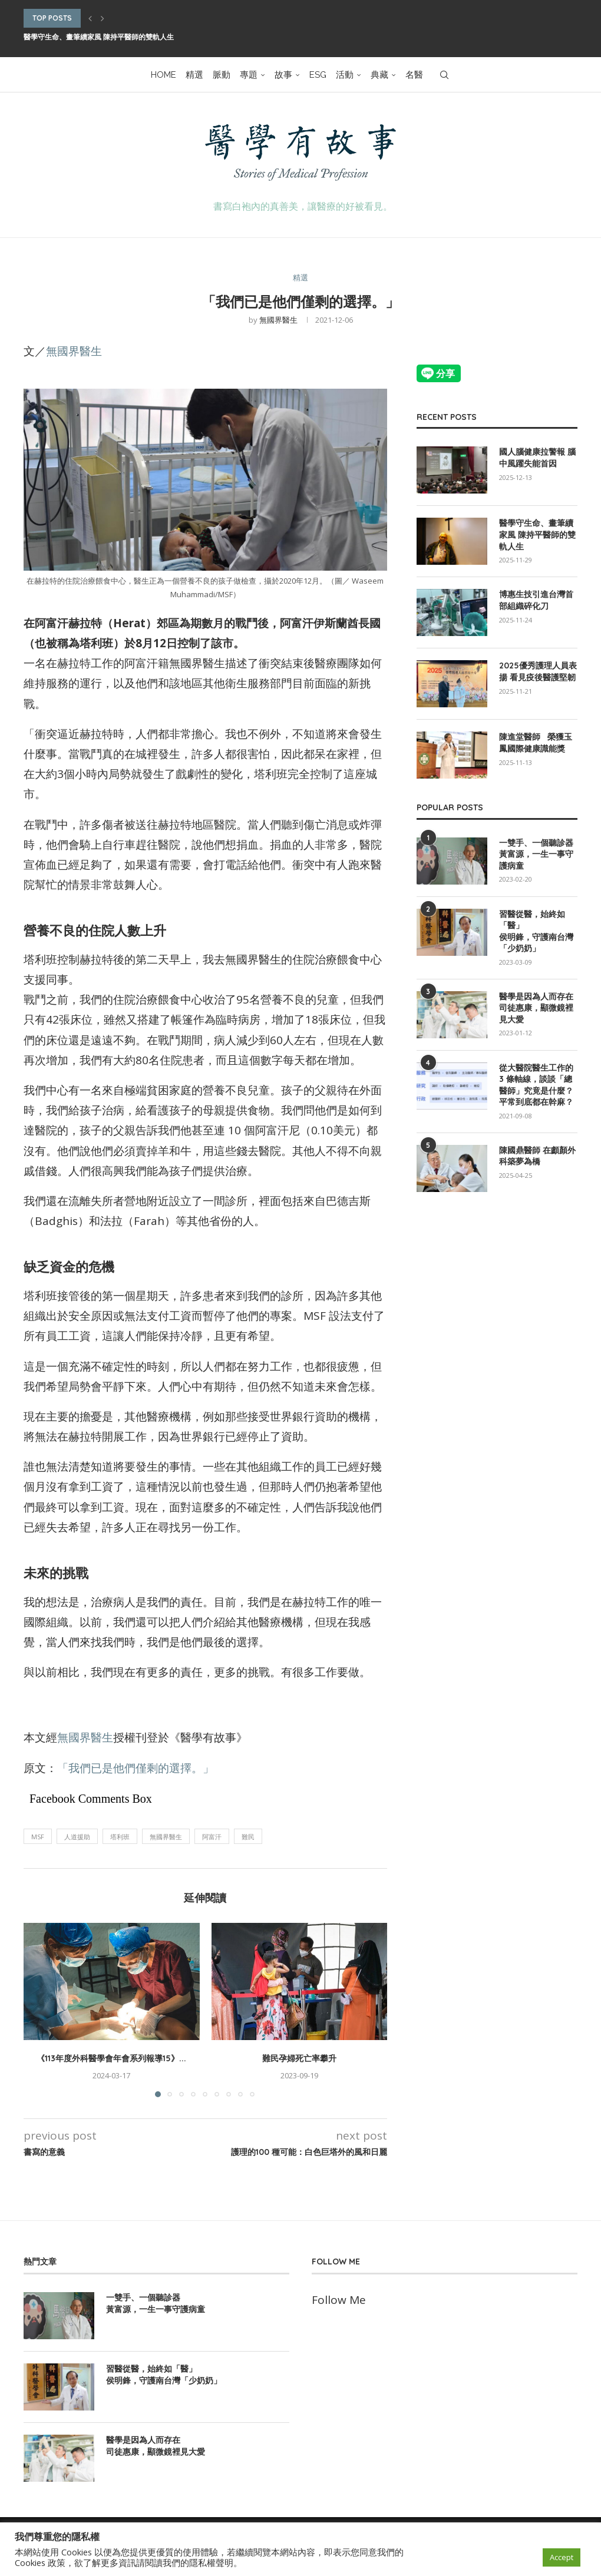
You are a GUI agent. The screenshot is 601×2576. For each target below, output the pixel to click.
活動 (345, 74)
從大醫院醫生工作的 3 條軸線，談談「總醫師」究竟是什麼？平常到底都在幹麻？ (536, 1085)
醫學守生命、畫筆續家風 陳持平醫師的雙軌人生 (99, 36)
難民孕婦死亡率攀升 (299, 2058)
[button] (90, 18)
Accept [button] (561, 2557)
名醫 (414, 74)
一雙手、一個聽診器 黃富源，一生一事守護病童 (536, 854)
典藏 (379, 74)
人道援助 (77, 1836)
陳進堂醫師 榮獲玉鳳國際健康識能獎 (535, 742)
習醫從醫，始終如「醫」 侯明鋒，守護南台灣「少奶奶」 (536, 931)
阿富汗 (212, 1836)
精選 (194, 74)
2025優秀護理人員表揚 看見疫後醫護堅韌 (538, 671)
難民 (248, 1836)
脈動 (221, 74)
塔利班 (120, 1836)
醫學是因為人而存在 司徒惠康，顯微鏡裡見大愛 (536, 1008)
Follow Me (339, 2299)
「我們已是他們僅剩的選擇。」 (135, 1768)
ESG (317, 74)
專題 (248, 74)
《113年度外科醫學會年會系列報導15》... (111, 2058)
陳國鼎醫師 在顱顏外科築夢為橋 (537, 1156)
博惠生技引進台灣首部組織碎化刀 (536, 600)
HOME (163, 74)
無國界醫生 (278, 319)
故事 (283, 74)
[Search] (444, 75)
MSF (37, 1836)
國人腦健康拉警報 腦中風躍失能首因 (537, 457)
